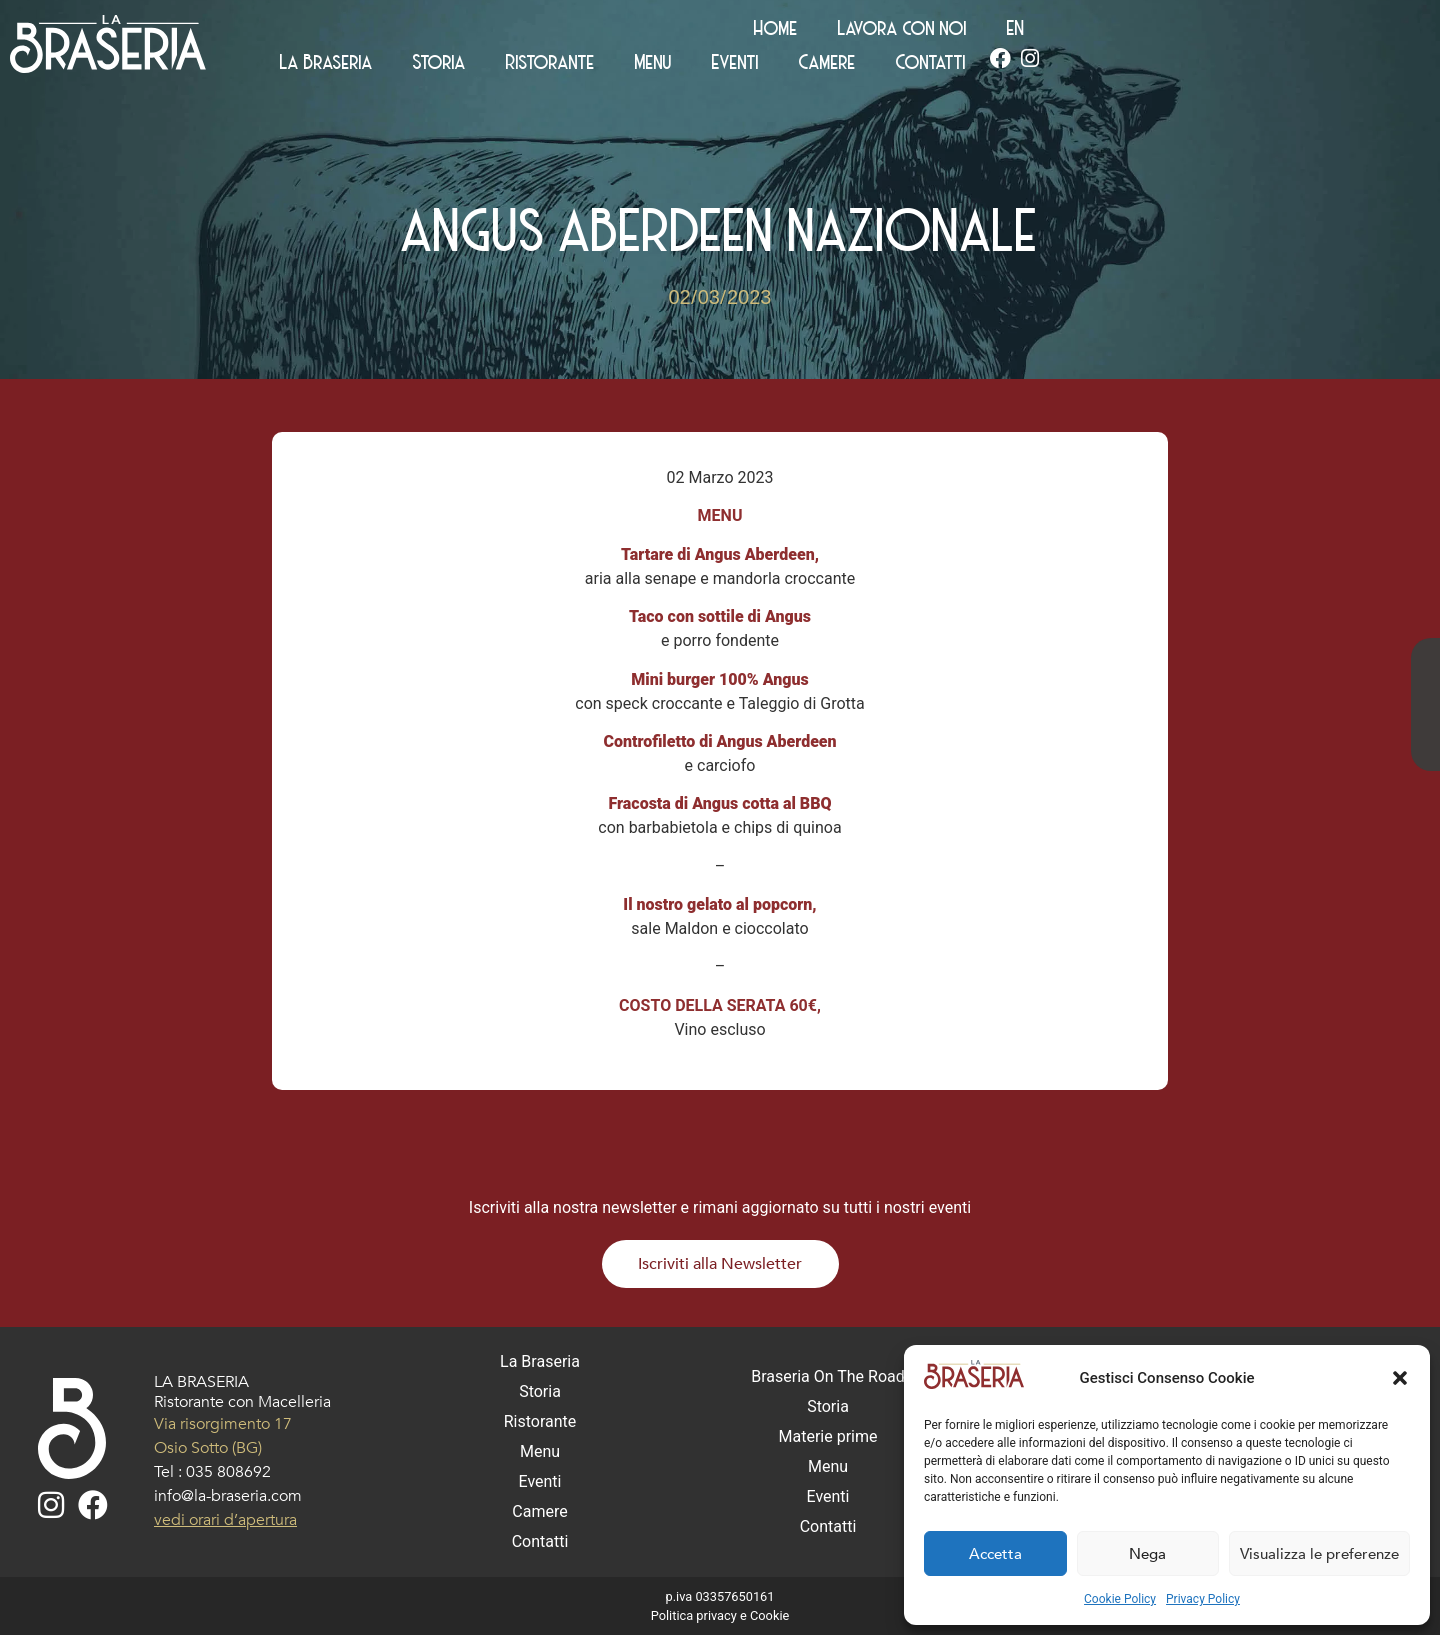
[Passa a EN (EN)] (1367, 32)
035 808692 (228, 1472)
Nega (1147, 1554)
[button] (1400, 1378)
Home (1127, 32)
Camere (1179, 66)
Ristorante (902, 66)
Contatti (1283, 66)
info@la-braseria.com (228, 1496)
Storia (791, 66)
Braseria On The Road (828, 1376)
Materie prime (828, 1436)
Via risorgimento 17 (223, 1424)
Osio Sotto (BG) (208, 1448)
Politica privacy (694, 1615)
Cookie (769, 1615)
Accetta (995, 1554)
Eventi (1087, 66)
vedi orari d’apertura (225, 1520)
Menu (1005, 66)
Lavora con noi (1253, 32)
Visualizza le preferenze (1319, 1554)
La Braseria (678, 66)
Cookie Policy (1120, 1599)
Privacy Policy (1203, 1599)
